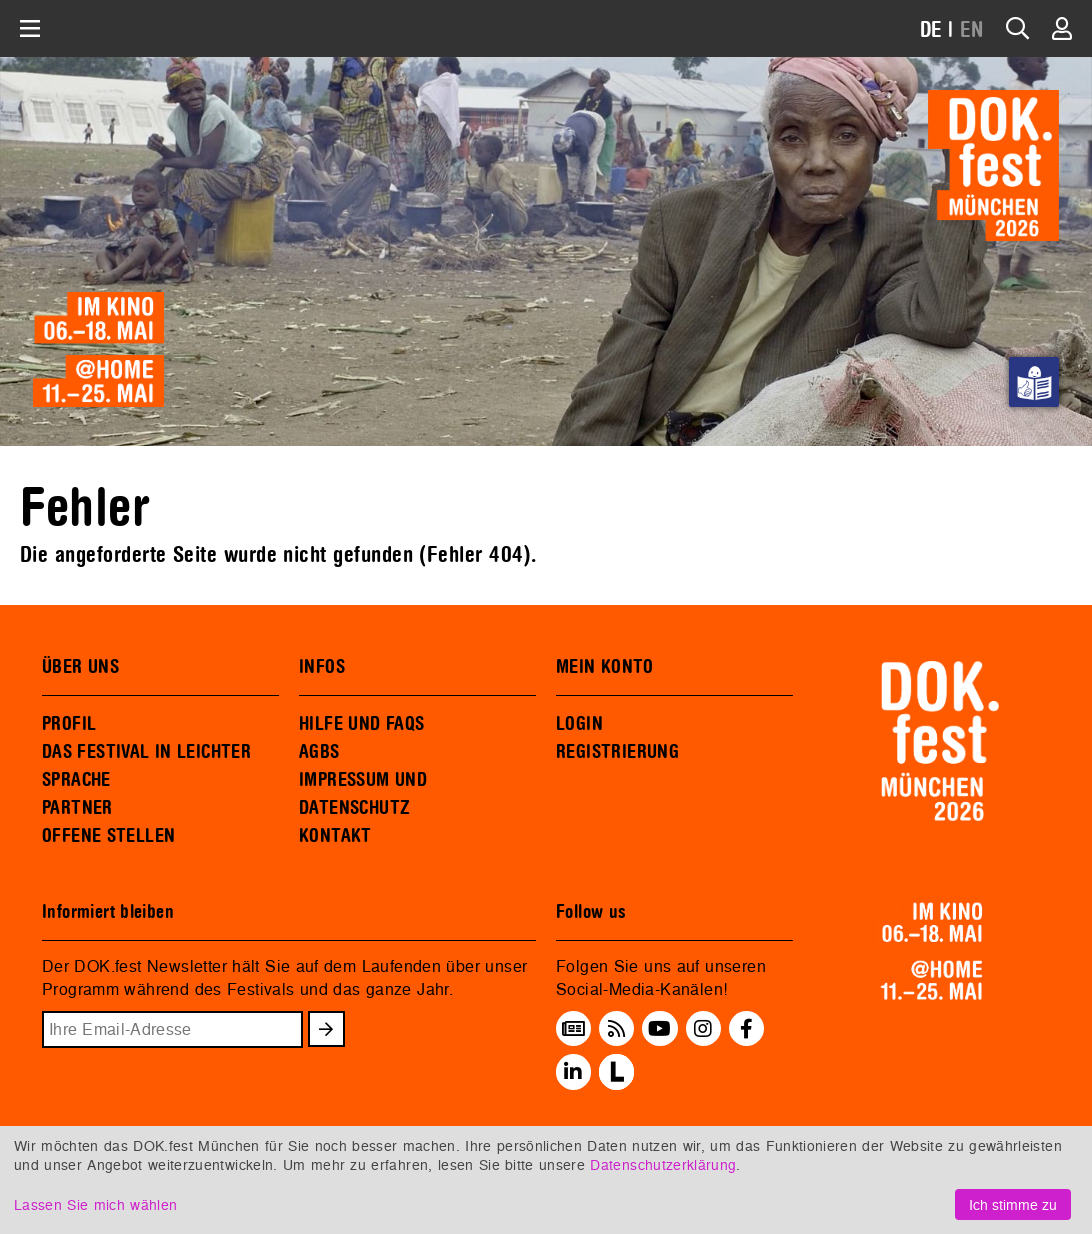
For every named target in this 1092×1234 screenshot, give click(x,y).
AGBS (319, 752)
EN (972, 30)
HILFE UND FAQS (361, 724)
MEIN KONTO (605, 667)
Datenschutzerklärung (663, 1164)
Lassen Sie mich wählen (95, 1204)
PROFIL (69, 724)
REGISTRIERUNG (617, 752)
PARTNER (77, 808)
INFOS (322, 667)
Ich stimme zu (1013, 1204)
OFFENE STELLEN (108, 836)
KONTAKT (335, 836)
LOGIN (579, 724)
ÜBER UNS (80, 667)
